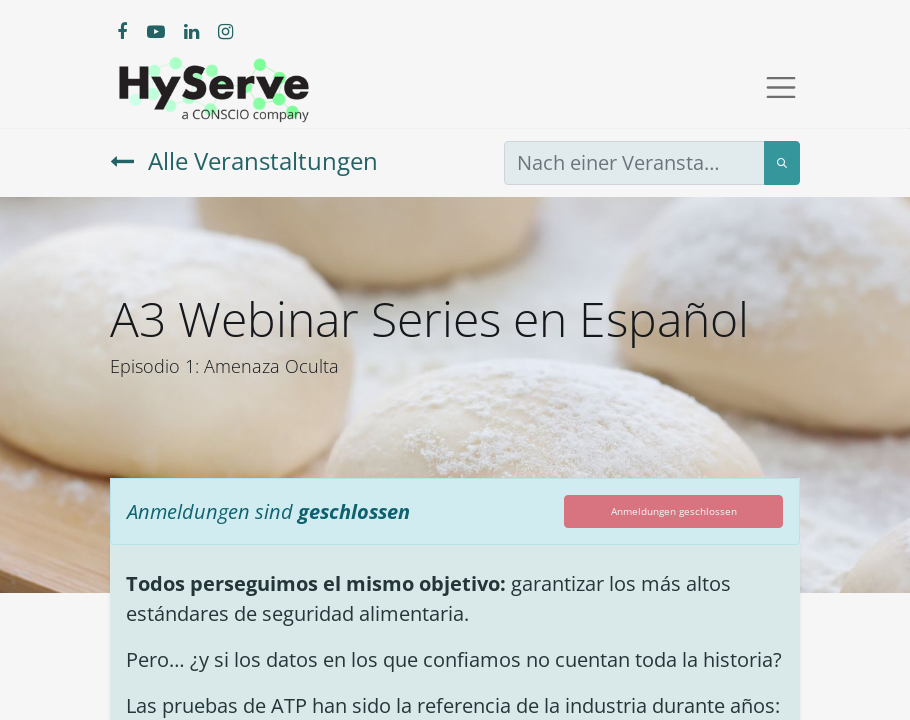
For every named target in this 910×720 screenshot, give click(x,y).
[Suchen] (782, 163)
